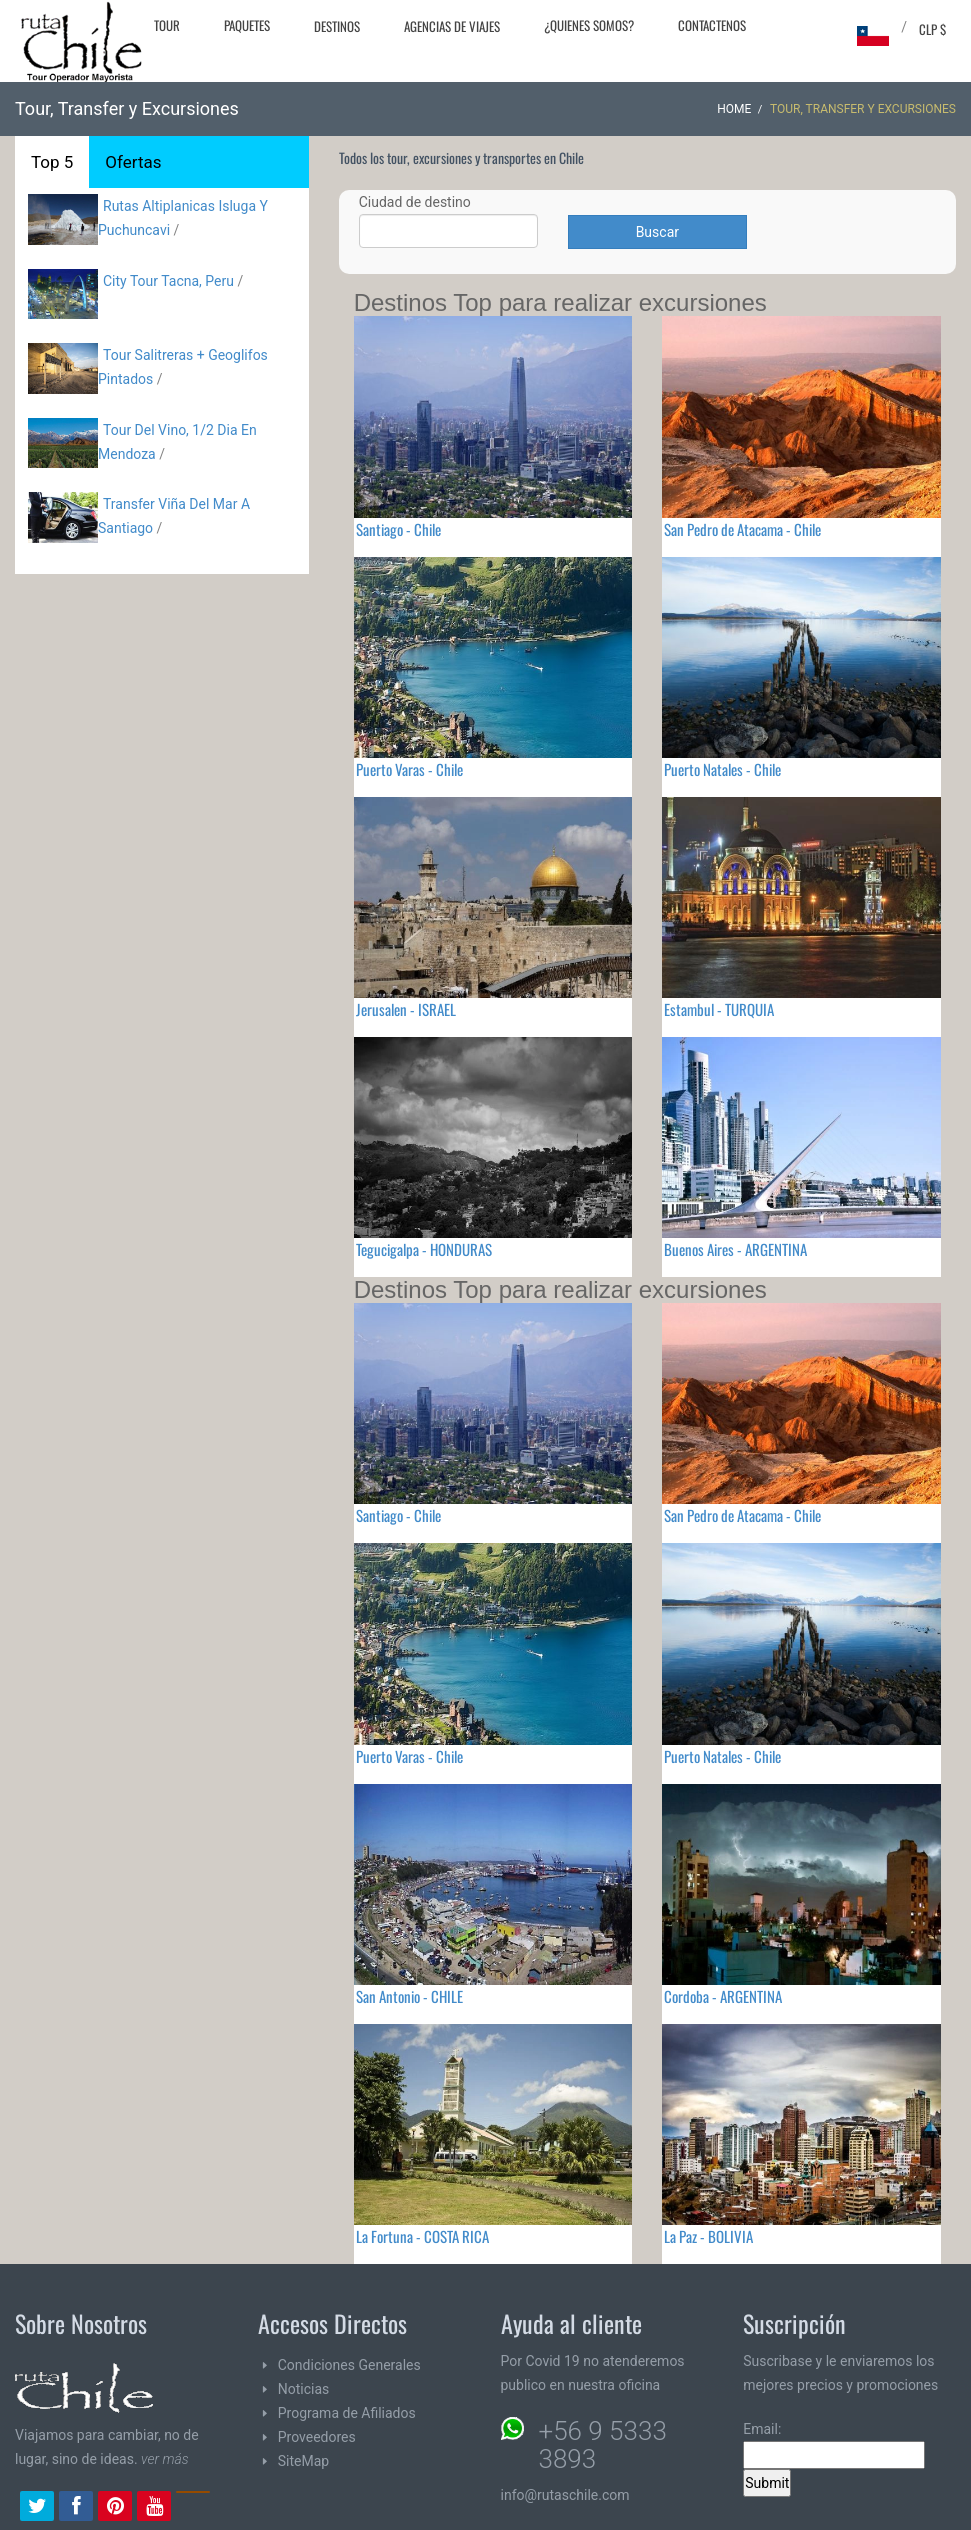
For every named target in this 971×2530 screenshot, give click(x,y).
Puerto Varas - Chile (409, 769)
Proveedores (317, 2437)
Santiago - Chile (398, 529)
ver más (165, 2459)
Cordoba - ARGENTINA (723, 1996)
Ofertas (133, 162)
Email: (834, 2445)
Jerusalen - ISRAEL (406, 1009)
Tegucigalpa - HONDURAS (424, 1249)
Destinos (337, 26)
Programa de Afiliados (347, 2413)
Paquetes (247, 25)
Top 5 (52, 162)
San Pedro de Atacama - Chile (742, 529)
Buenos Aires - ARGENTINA (735, 1249)
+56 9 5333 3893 (603, 2445)
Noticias (304, 2389)
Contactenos (712, 25)
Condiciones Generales (349, 2365)
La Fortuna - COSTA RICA (422, 2236)
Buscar (657, 232)
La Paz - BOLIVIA (708, 2236)
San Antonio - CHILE (409, 1996)
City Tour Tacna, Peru (168, 281)
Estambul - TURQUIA (719, 1009)
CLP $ (932, 29)
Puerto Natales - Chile (722, 769)
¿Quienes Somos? (589, 25)
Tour (167, 25)
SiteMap (303, 2461)
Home (734, 109)
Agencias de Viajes (452, 26)
